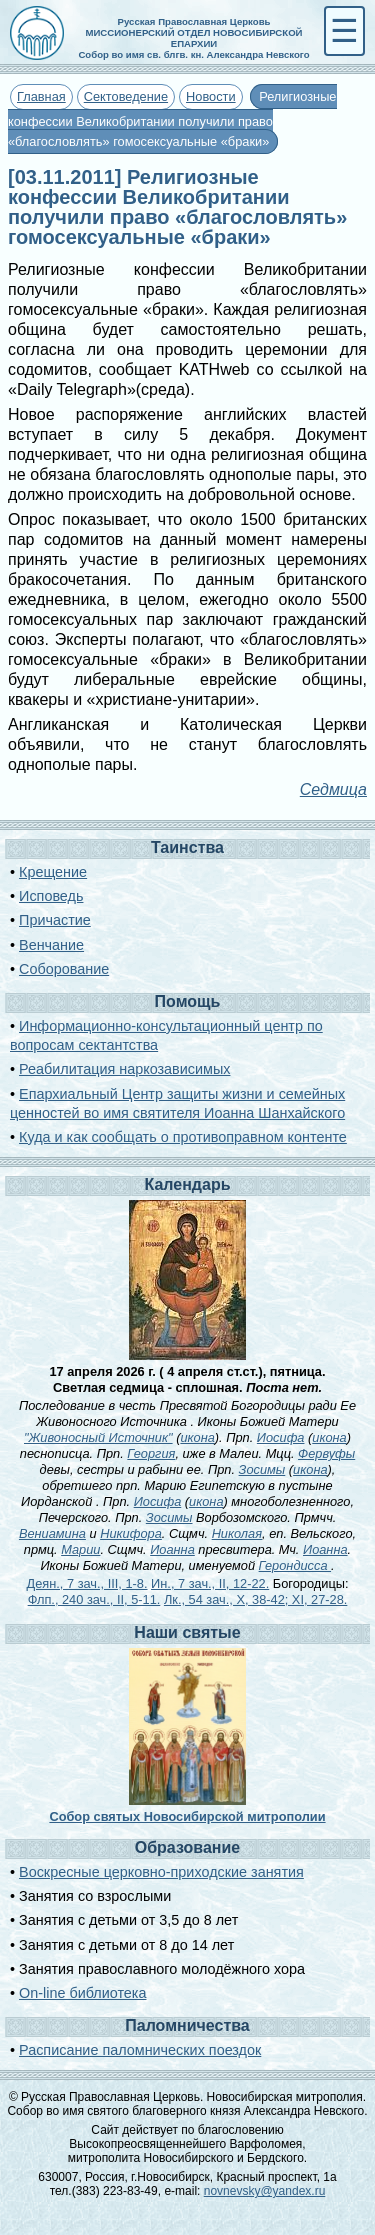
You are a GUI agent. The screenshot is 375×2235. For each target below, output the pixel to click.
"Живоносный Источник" (98, 1437)
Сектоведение (126, 96)
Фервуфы (326, 1453)
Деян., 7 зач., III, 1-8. (87, 1583)
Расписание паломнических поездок (140, 2050)
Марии (80, 1549)
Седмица (333, 789)
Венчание (51, 945)
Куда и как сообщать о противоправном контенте (183, 1137)
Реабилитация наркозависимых (124, 1069)
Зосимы (262, 1469)
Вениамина (52, 1533)
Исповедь (51, 896)
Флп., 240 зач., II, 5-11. (94, 1599)
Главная (41, 96)
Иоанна (172, 1549)
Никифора (131, 1533)
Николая (237, 1533)
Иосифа (281, 1437)
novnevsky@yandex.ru (265, 2191)
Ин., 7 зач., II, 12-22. (210, 1583)
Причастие (55, 920)
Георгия (151, 1453)
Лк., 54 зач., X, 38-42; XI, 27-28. (255, 1599)
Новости (211, 96)
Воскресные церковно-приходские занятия (161, 1872)
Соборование (64, 969)
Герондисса (295, 1565)
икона (197, 1437)
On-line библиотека (82, 1993)
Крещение (53, 872)
